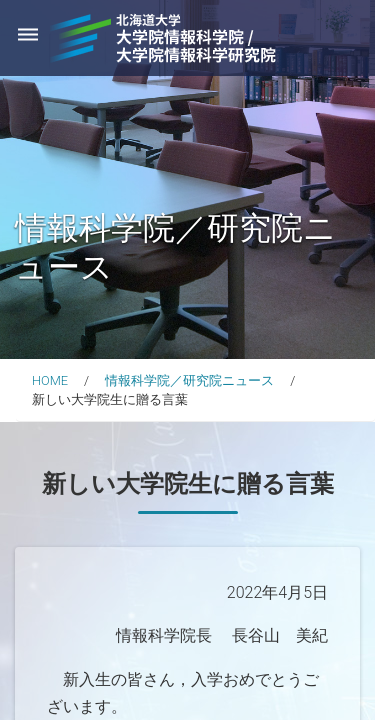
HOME (50, 380)
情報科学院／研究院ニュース (189, 380)
